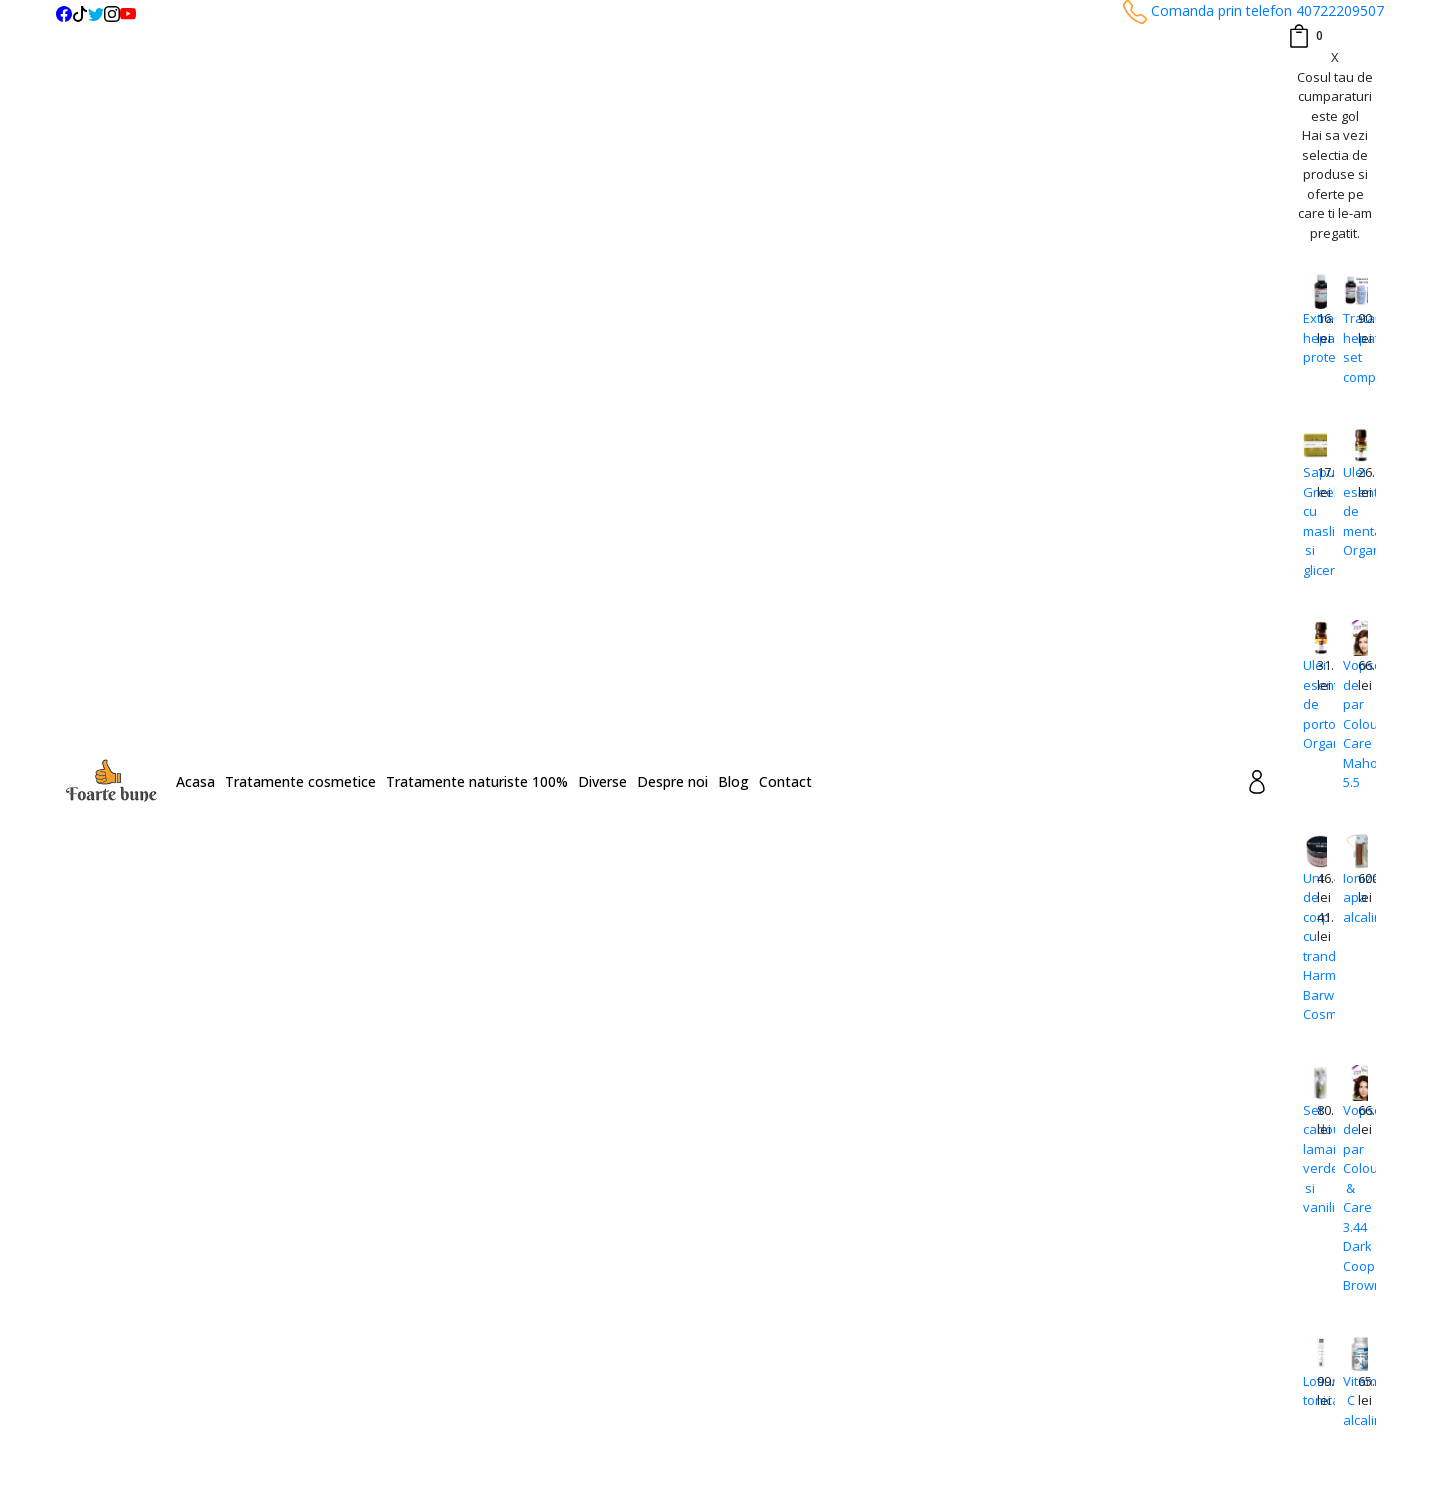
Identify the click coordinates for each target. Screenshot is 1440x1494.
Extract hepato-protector (1310, 337)
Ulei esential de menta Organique (1350, 511)
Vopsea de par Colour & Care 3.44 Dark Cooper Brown (1350, 1198)
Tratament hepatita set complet (1350, 347)
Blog (733, 781)
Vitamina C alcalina (1350, 1400)
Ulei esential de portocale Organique (1310, 704)
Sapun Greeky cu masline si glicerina (1310, 521)
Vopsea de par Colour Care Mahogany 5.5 (1350, 723)
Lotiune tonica (1310, 1391)
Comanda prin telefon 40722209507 (1253, 10)
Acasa (195, 781)
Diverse (602, 781)
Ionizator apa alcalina (1350, 897)
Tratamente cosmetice (300, 781)
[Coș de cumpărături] (1305, 36)
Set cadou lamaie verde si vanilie (1310, 1159)
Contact (785, 781)
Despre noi (672, 781)
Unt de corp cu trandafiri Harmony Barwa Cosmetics (1310, 946)
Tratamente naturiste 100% (477, 781)
